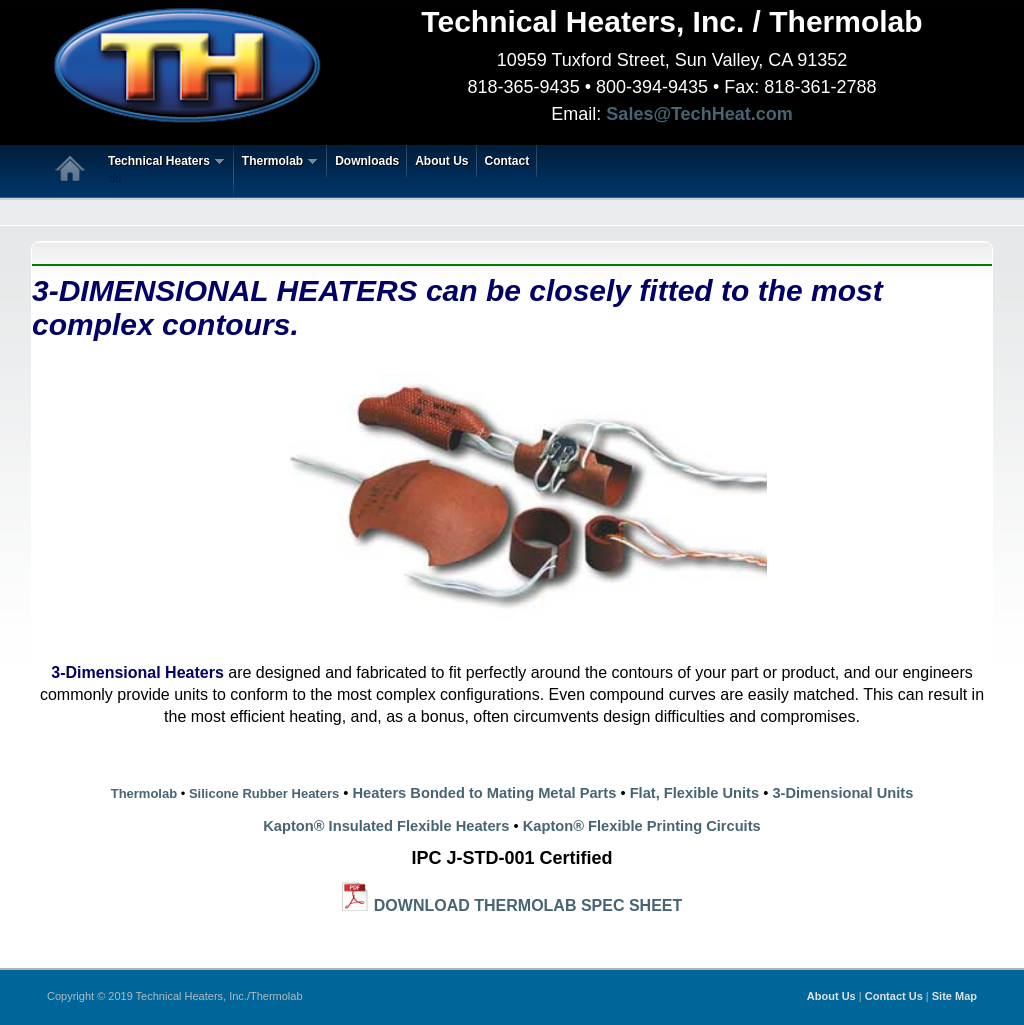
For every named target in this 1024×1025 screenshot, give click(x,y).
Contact (507, 161)
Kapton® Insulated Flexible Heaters (386, 826)
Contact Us (894, 996)
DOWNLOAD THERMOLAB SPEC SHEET (528, 905)
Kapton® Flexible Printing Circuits (642, 826)
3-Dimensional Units (842, 793)
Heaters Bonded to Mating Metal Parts (485, 793)
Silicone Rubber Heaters (262, 793)
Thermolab (275, 161)
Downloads (367, 161)
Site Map (954, 996)
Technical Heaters (162, 170)
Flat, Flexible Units (695, 793)
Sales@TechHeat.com (699, 114)
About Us (441, 161)
